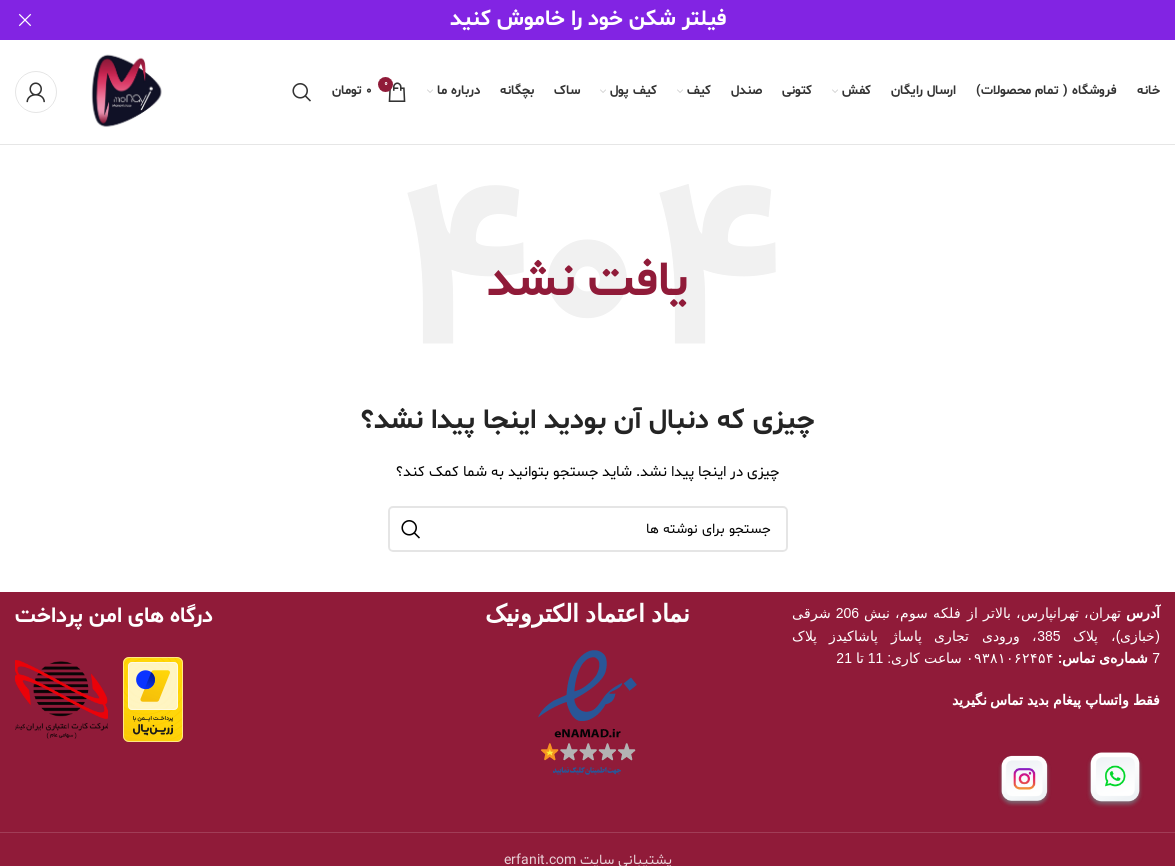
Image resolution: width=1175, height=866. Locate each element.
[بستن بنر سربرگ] (25, 20)
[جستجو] (302, 91)
